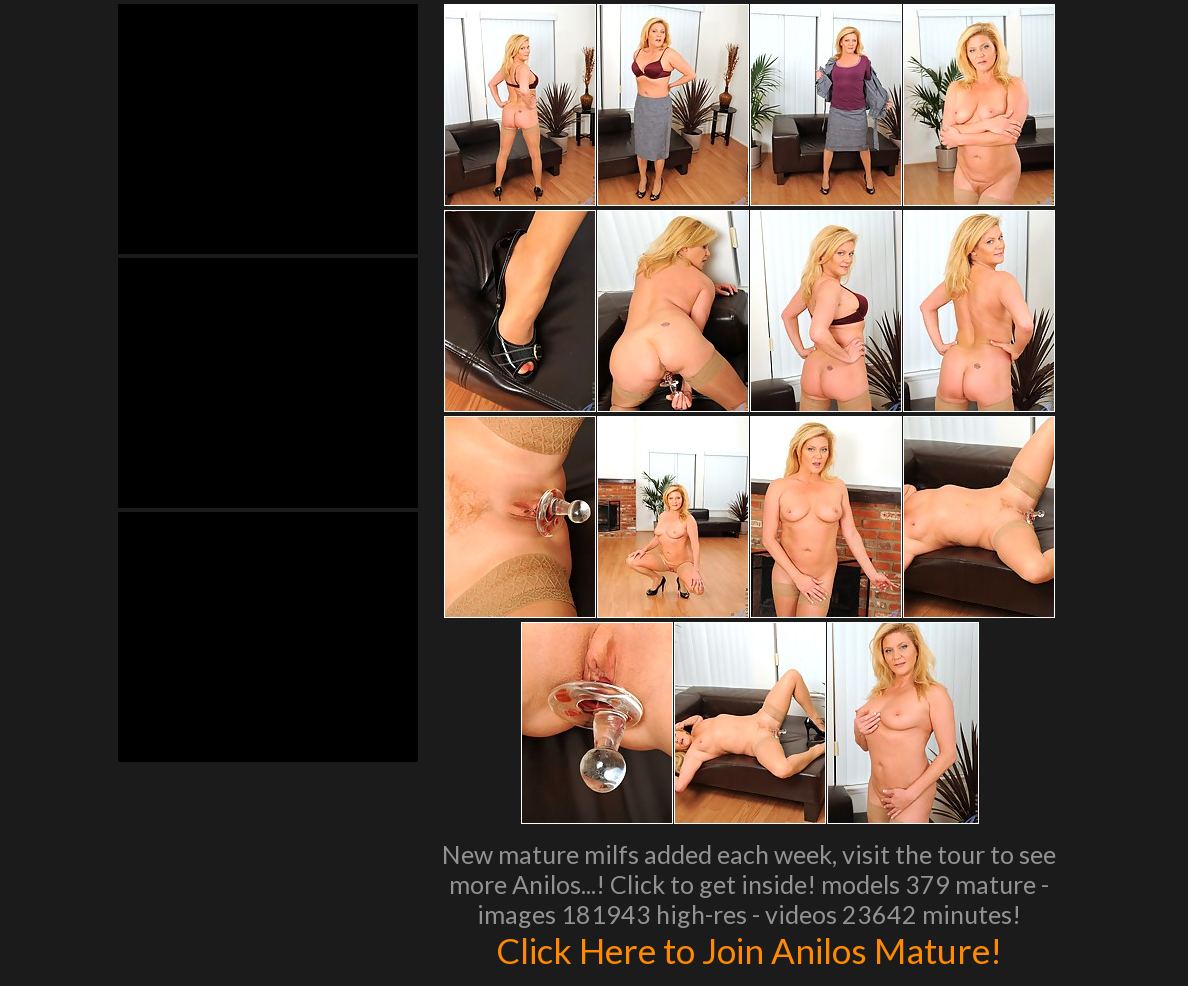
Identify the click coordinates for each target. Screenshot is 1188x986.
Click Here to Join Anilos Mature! (749, 950)
